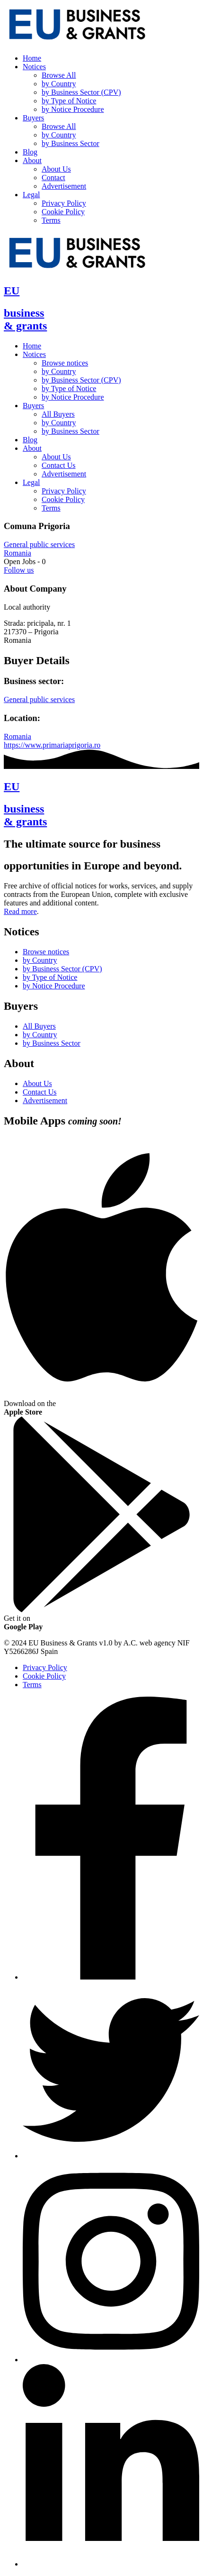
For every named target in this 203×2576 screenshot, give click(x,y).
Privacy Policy (64, 203)
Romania (17, 553)
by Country (59, 84)
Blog (30, 152)
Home (32, 58)
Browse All (59, 75)
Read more (20, 911)
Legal (31, 195)
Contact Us (59, 465)
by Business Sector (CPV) (81, 92)
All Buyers (58, 414)
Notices (34, 67)
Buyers (33, 118)
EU (11, 290)
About (32, 160)
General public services (39, 544)
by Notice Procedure (73, 109)
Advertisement (64, 186)
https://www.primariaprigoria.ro (52, 745)
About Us (56, 169)
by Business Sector (70, 143)
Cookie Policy (63, 212)
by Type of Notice (69, 101)
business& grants (25, 319)
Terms (51, 220)
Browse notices (65, 363)
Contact (53, 178)
